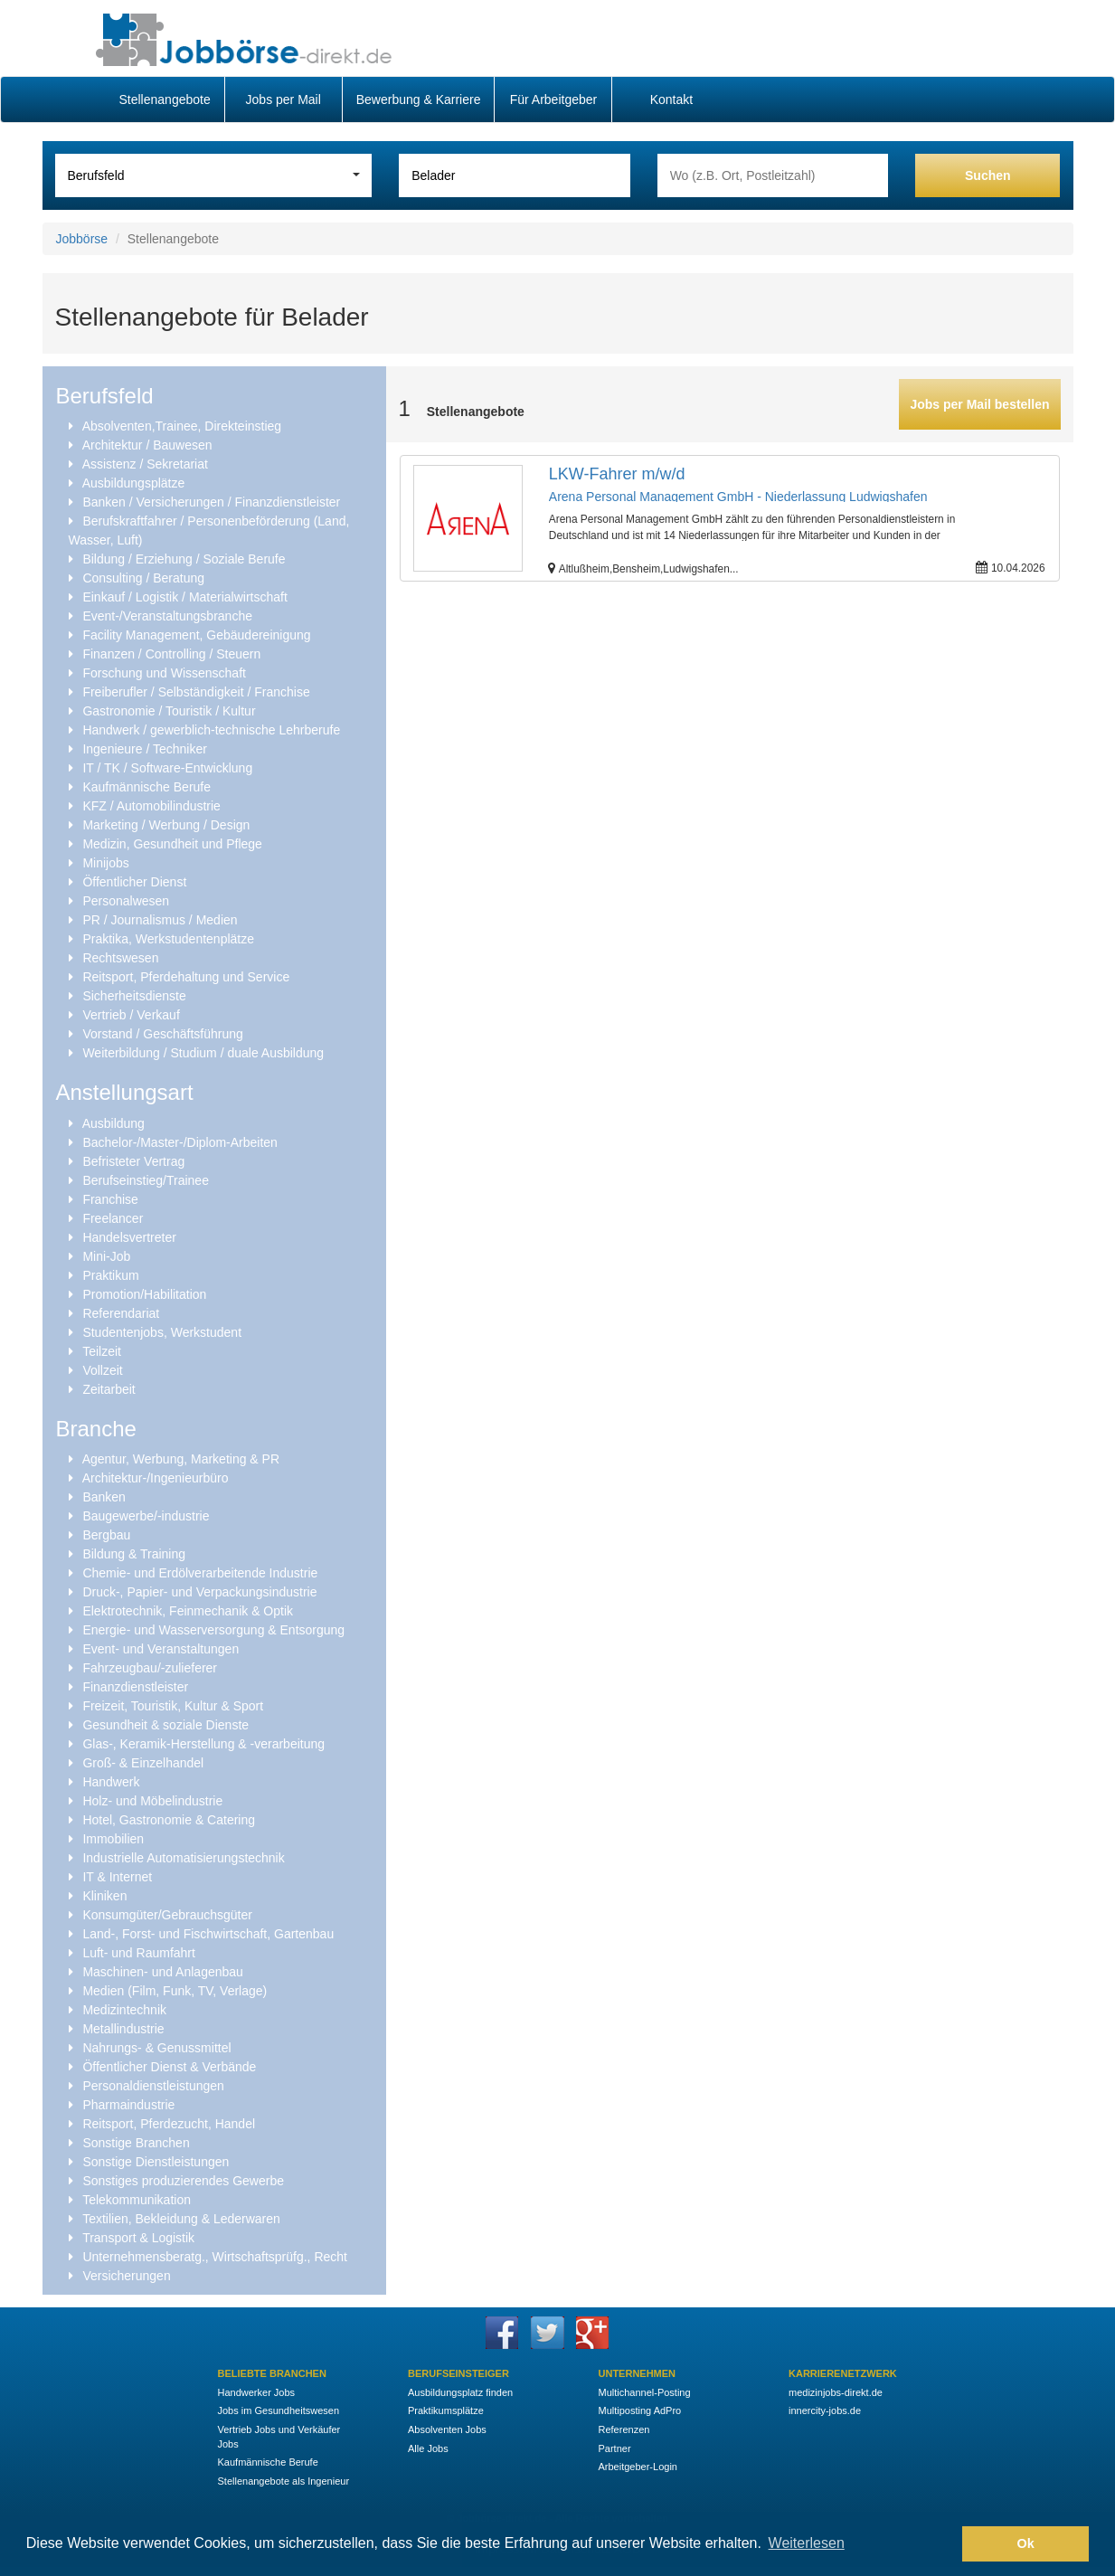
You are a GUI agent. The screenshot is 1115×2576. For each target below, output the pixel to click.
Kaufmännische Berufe (146, 787)
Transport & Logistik (138, 2237)
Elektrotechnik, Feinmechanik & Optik (187, 1611)
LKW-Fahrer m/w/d (617, 474)
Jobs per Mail (283, 99)
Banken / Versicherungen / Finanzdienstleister (211, 502)
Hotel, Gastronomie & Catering (168, 1820)
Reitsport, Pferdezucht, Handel (168, 2124)
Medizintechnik (124, 2010)
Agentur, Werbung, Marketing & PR (180, 1459)
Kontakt (671, 99)
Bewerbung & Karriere (418, 99)
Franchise (109, 1199)
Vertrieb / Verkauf (130, 1015)
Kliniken (104, 1896)
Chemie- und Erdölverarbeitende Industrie (199, 1573)
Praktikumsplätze (446, 2410)
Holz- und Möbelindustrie (152, 1801)
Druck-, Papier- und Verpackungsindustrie (199, 1592)
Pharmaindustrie (128, 2105)
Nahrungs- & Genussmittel (156, 2048)
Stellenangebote (165, 99)
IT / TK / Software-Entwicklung (167, 768)
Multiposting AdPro (640, 2410)
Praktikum (110, 1275)
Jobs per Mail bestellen (979, 404)
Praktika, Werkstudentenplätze (168, 939)
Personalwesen (125, 901)
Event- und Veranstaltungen (160, 1649)
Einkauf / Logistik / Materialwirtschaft (184, 597)
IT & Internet (117, 1877)
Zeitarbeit (108, 1389)
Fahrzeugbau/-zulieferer (149, 1668)
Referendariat (120, 1313)
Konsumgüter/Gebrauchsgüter (167, 1915)
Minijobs (105, 863)
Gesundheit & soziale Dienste (165, 1725)
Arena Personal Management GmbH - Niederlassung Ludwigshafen (738, 496)
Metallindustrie (123, 2029)
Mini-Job (106, 1256)
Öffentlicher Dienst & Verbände (169, 2067)
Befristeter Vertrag (133, 1161)
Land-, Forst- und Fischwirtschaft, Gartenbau (208, 1934)
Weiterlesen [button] (807, 2543)
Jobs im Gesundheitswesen (279, 2410)
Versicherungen (126, 2275)
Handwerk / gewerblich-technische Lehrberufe (211, 730)
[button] (943, 2544)
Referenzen (624, 2429)
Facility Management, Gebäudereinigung (196, 635)
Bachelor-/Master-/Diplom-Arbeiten (180, 1142)
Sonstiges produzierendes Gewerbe (183, 2181)
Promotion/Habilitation (144, 1294)
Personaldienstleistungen (152, 2086)
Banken (103, 1497)
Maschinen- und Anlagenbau (162, 1972)
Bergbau (106, 1535)
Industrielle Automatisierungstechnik (183, 1858)
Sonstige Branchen (135, 2143)
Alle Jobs (428, 2448)
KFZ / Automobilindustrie (151, 806)
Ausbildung (113, 1123)
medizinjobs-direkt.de (836, 2392)
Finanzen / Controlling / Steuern (171, 654)
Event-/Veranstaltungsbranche (167, 616)
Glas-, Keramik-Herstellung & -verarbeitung (203, 1744)
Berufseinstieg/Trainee (145, 1180)
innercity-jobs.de (825, 2410)
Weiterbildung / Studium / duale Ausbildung (203, 1053)
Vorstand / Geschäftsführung (162, 1034)
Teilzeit (101, 1351)
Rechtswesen (120, 958)
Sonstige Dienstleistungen (155, 2162)
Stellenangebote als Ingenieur (284, 2481)
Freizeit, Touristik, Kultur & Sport (172, 1706)
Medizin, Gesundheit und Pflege (171, 844)
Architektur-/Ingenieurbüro (155, 1478)
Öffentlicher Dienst (134, 882)
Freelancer (112, 1218)
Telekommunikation (136, 2199)
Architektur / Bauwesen (147, 445)
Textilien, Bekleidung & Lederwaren (181, 2218)
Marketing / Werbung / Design (166, 825)
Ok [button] (1026, 2543)
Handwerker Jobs (257, 2392)
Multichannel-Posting (645, 2392)
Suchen (988, 175)
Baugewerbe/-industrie (145, 1516)
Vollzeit (102, 1370)
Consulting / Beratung (143, 578)
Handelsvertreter (129, 1237)
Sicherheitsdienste (133, 996)
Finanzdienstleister (135, 1687)
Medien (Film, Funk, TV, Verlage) (174, 1991)
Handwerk (110, 1782)
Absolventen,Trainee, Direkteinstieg (182, 426)
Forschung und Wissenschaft (164, 673)
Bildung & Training (133, 1554)
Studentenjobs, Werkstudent (161, 1332)
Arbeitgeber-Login (638, 2466)
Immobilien (113, 1839)
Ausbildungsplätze (133, 483)
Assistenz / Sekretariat (145, 464)
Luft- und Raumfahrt (138, 1953)
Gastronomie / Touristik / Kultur (168, 711)
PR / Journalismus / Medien (159, 920)
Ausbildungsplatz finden (460, 2392)
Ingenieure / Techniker (144, 749)
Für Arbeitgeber (554, 99)
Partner (615, 2448)
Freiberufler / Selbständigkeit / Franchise (195, 692)
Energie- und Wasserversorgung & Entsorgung (213, 1630)
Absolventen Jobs (447, 2429)
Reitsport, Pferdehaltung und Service (185, 977)
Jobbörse (82, 239)
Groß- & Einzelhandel (142, 1763)
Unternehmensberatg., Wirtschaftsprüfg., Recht (214, 2256)
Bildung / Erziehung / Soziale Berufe (183, 559)
